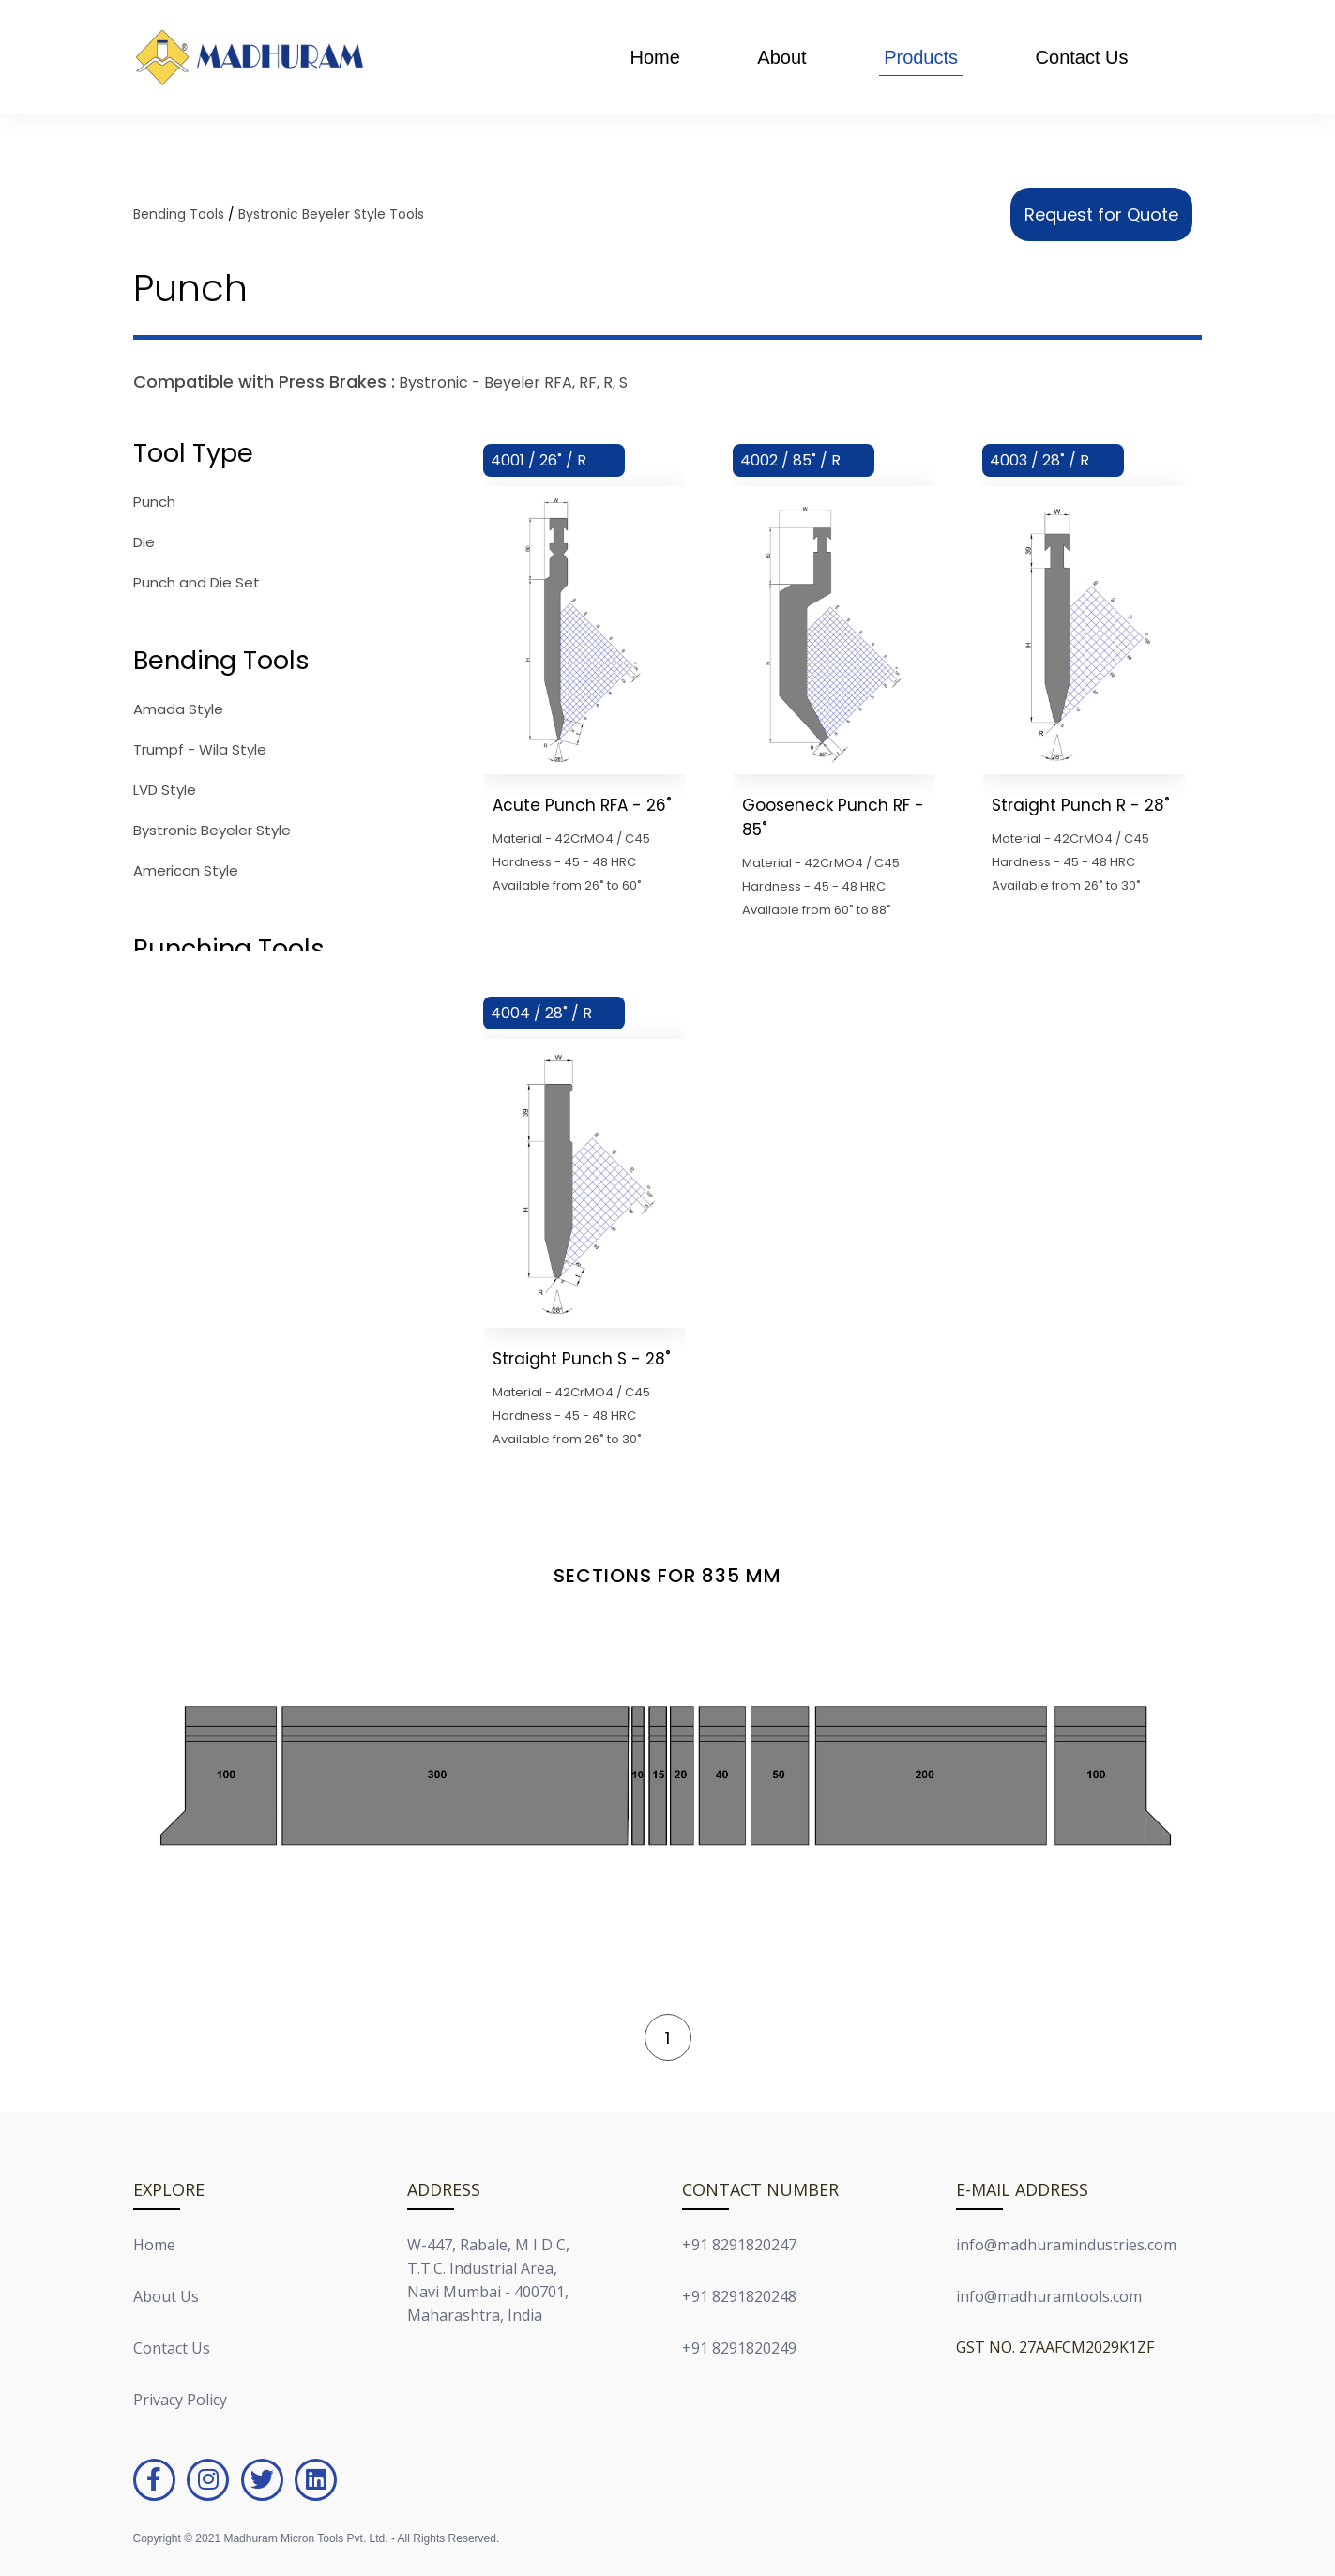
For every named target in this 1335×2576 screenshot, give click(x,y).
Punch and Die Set (196, 582)
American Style (185, 870)
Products (921, 57)
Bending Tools (178, 214)
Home (655, 57)
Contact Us (1082, 57)
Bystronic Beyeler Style (212, 830)
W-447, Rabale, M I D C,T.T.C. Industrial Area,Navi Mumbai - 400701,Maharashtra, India (488, 2279)
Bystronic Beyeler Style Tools (331, 214)
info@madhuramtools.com (1049, 2296)
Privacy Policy (180, 2399)
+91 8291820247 (739, 2244)
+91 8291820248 (739, 2296)
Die (144, 542)
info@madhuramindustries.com (1066, 2244)
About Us (166, 2296)
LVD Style (164, 790)
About (781, 57)
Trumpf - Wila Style (199, 749)
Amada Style (178, 709)
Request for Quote (1101, 214)
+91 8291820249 (739, 2348)
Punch (154, 501)
